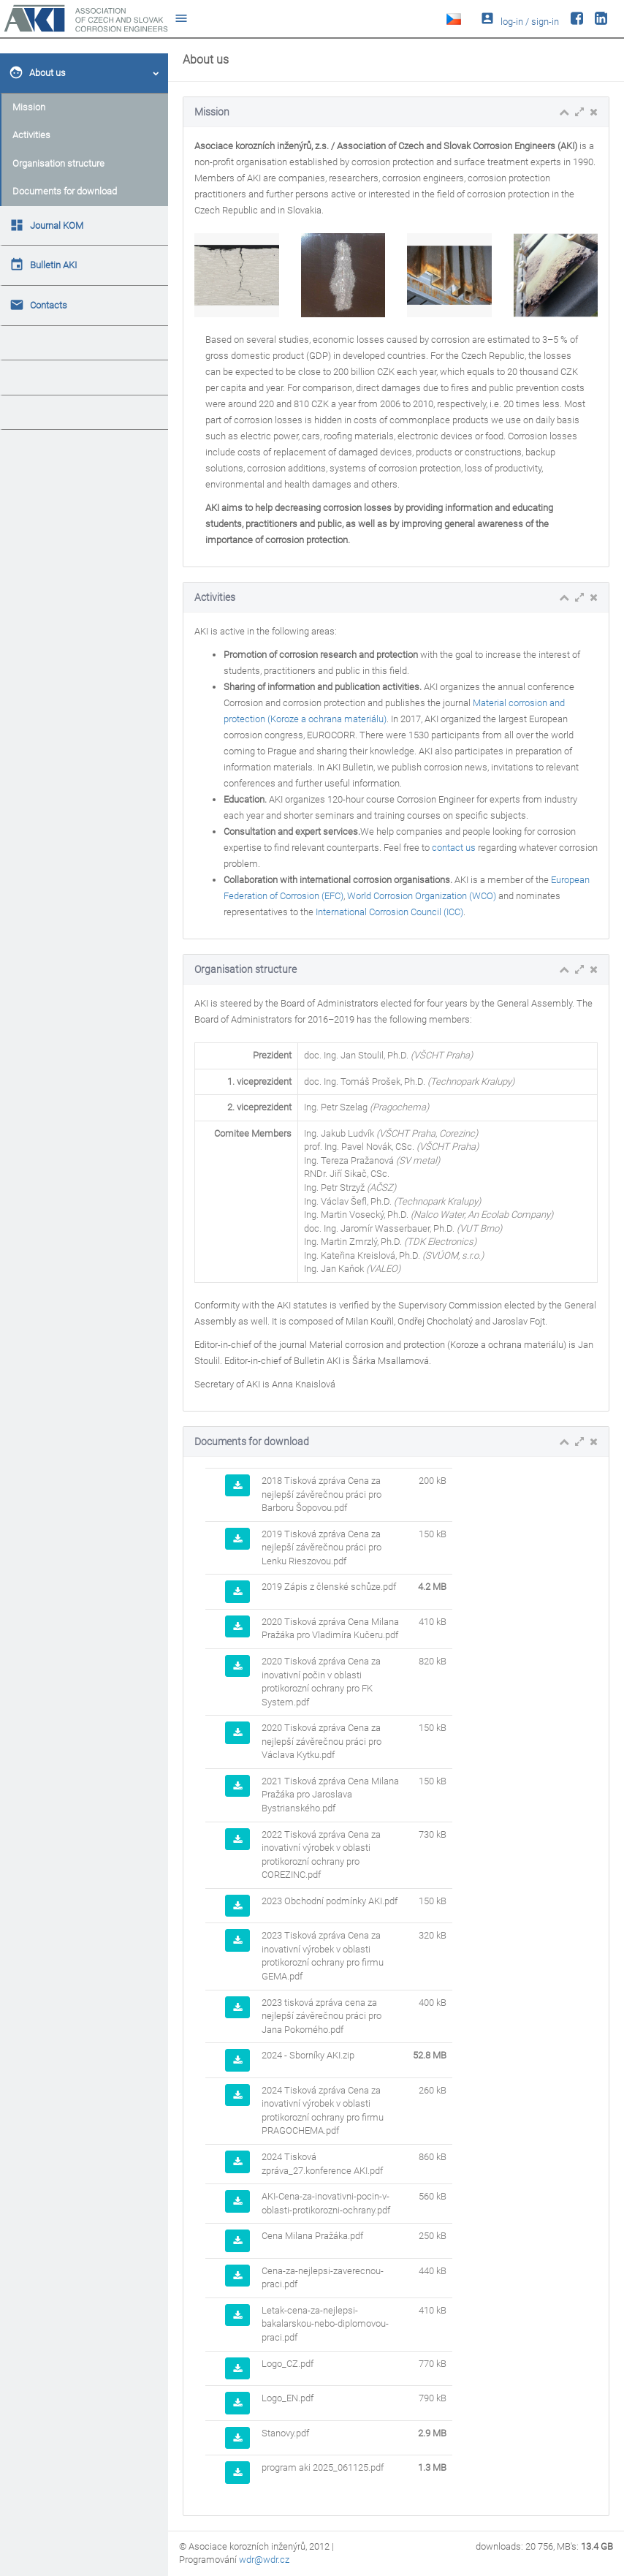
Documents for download (64, 191)
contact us (454, 847)
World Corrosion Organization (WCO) (421, 895)
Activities (31, 134)
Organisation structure (58, 163)
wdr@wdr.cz (264, 2559)
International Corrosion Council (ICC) (389, 911)
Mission (28, 107)
